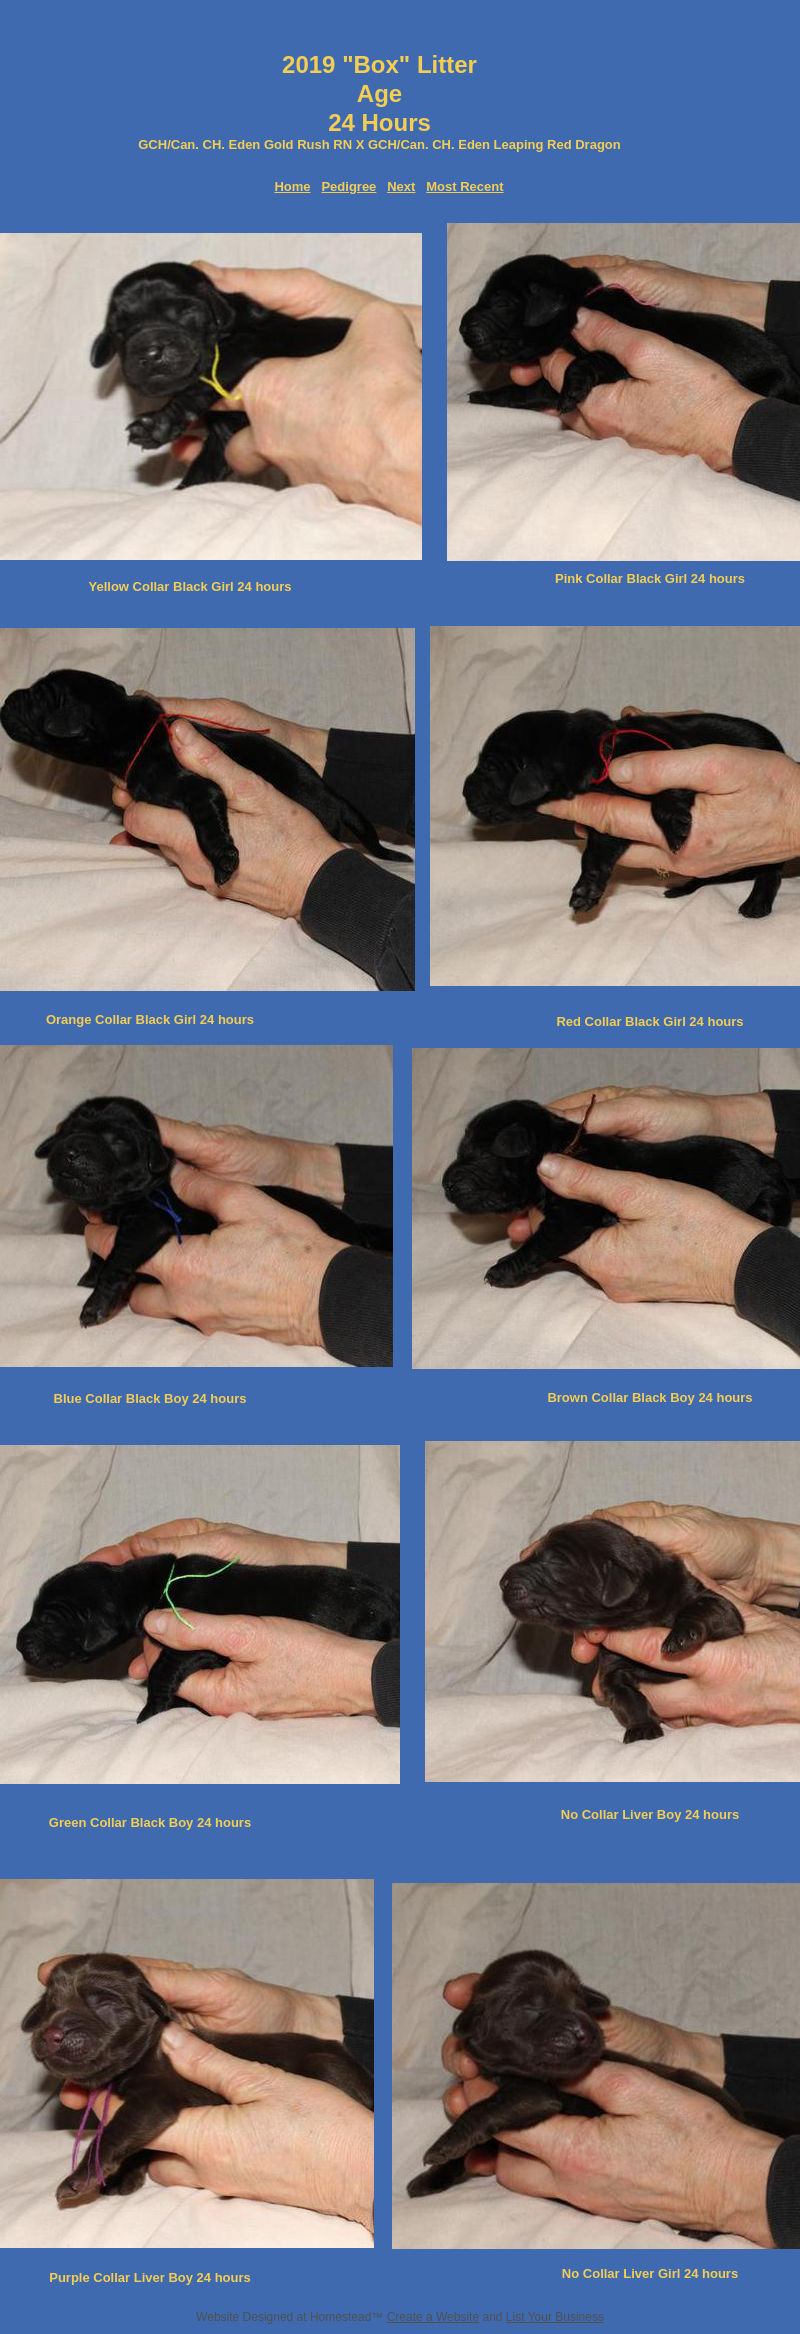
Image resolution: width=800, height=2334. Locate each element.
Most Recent (464, 186)
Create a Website (433, 2317)
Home (292, 186)
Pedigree (348, 186)
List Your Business (555, 2317)
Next (401, 186)
